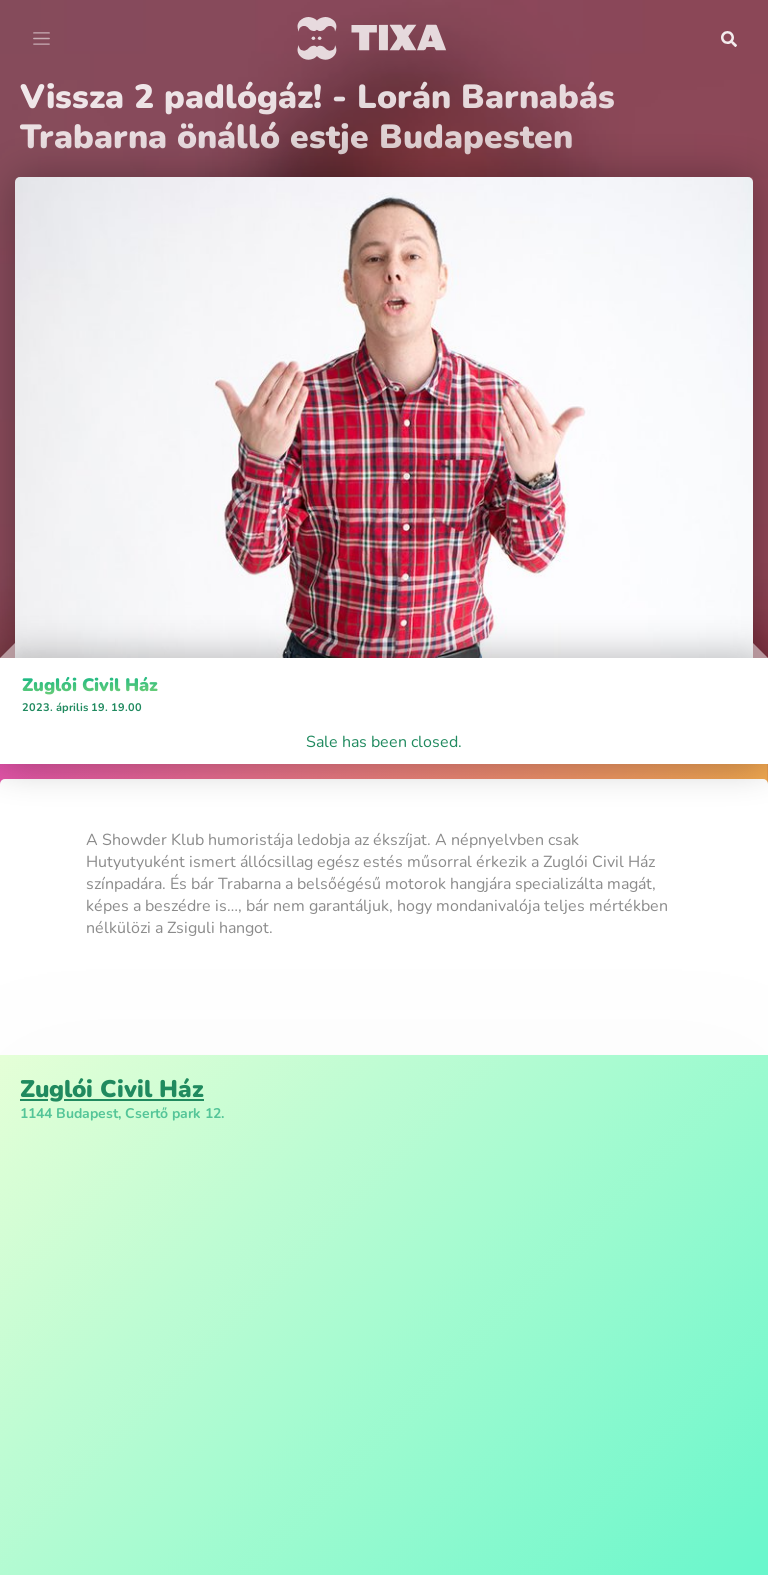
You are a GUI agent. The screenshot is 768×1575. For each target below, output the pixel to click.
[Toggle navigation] (41, 39)
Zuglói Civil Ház (90, 685)
